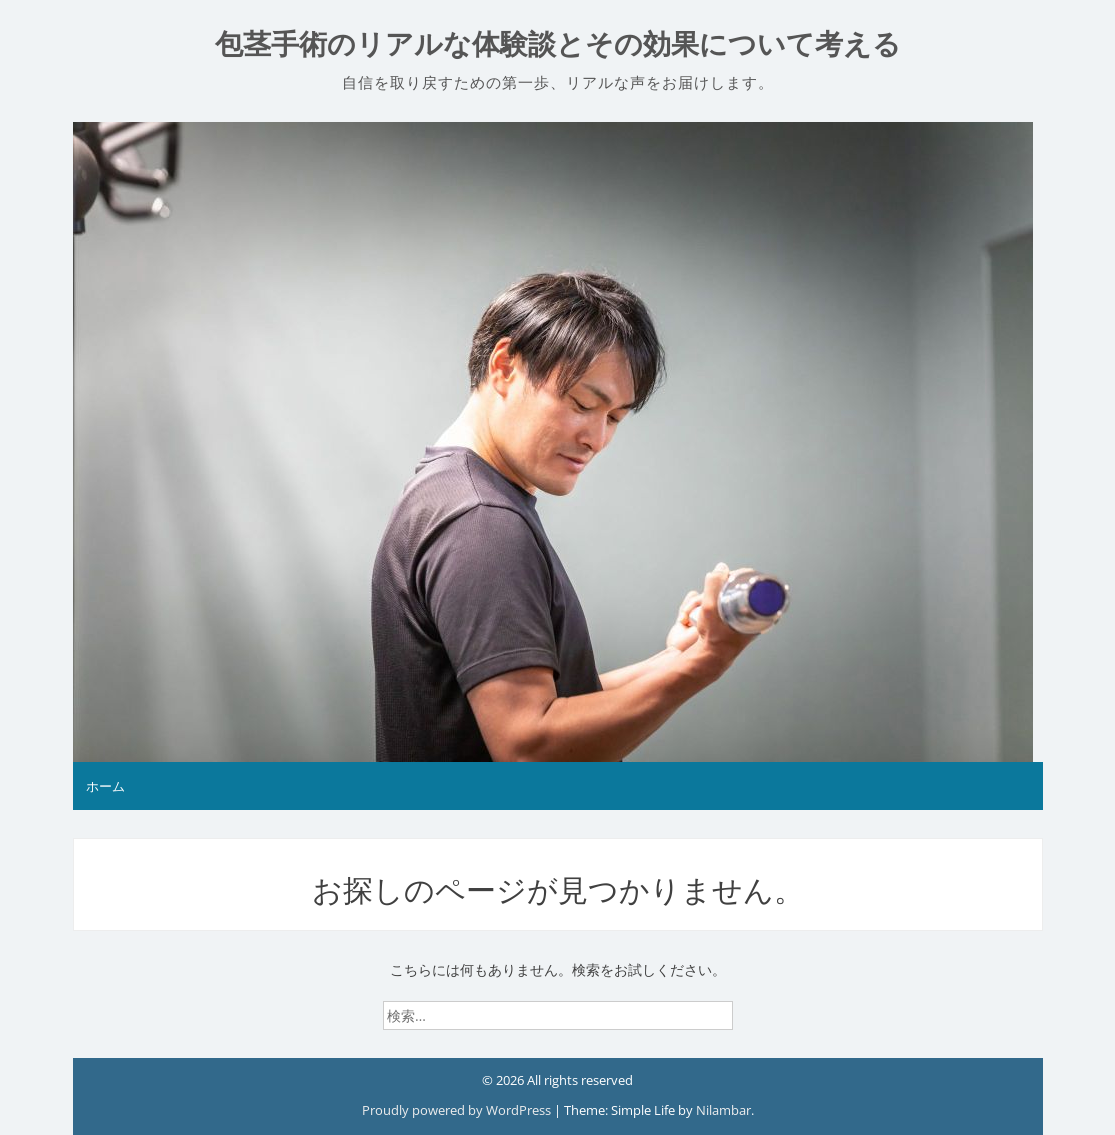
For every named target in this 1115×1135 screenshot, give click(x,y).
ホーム (105, 786)
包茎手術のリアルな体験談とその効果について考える (558, 44)
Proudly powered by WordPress (458, 1110)
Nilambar (723, 1110)
